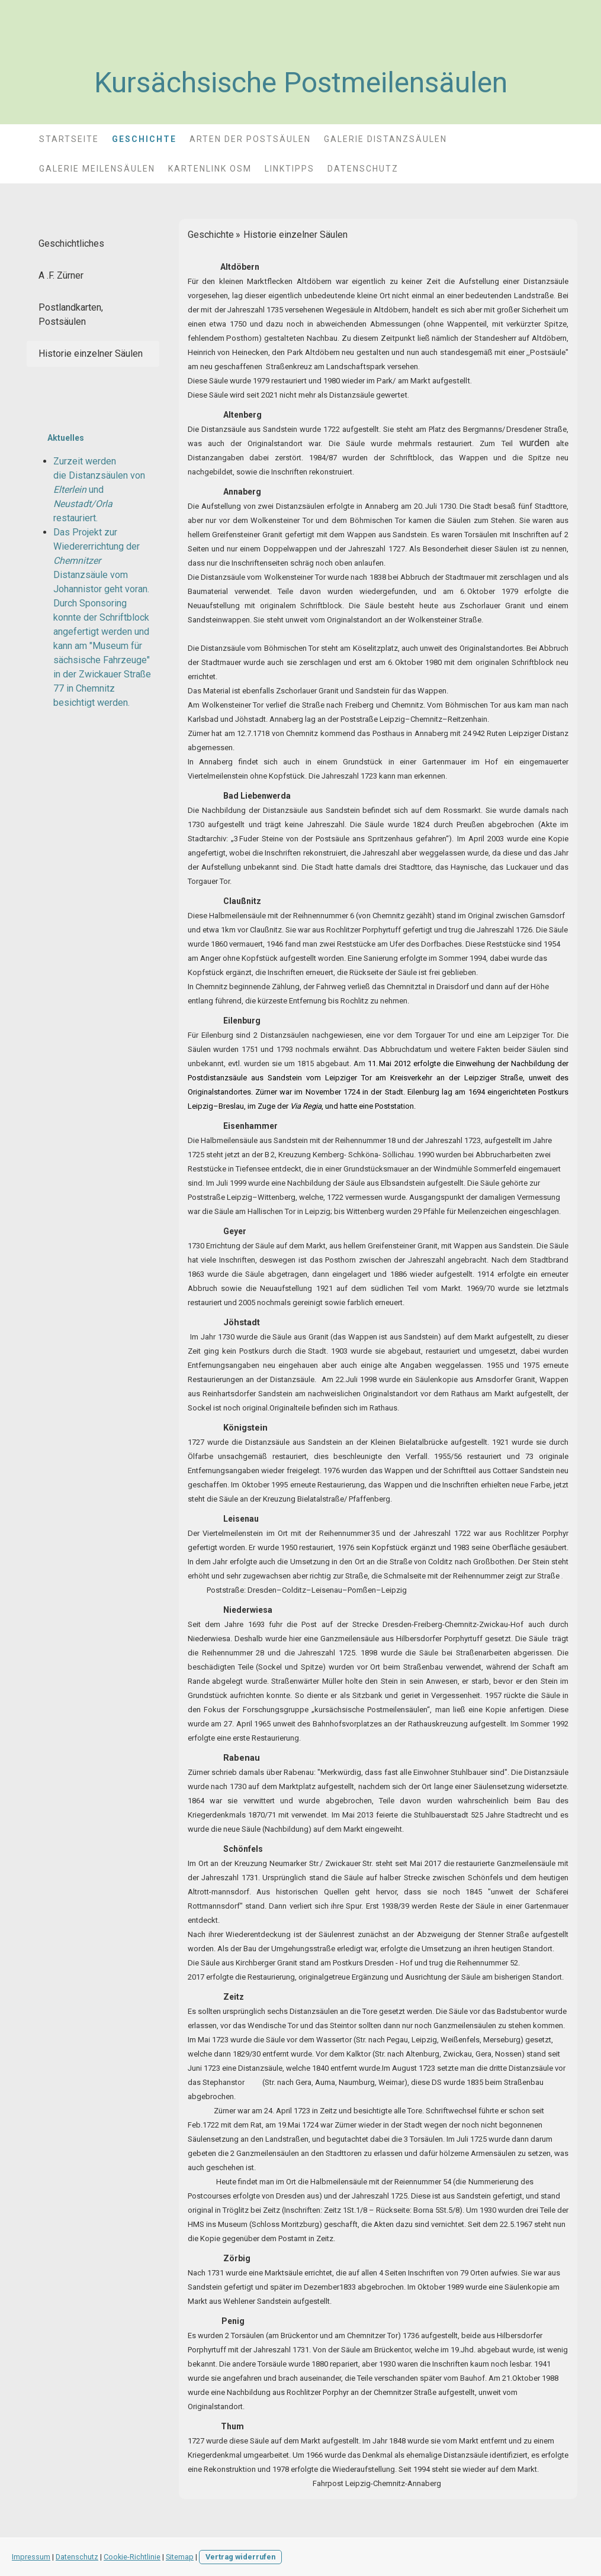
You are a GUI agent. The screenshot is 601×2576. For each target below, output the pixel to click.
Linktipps (289, 168)
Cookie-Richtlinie (132, 2556)
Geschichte (144, 139)
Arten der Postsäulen (250, 139)
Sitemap (180, 2556)
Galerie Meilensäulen (97, 168)
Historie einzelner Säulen (90, 353)
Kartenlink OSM (210, 168)
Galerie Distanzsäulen (385, 139)
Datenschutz (362, 168)
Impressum (31, 2556)
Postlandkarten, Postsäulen (70, 314)
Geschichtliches (71, 243)
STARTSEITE (69, 139)
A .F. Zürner (60, 275)
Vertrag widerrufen (240, 2556)
